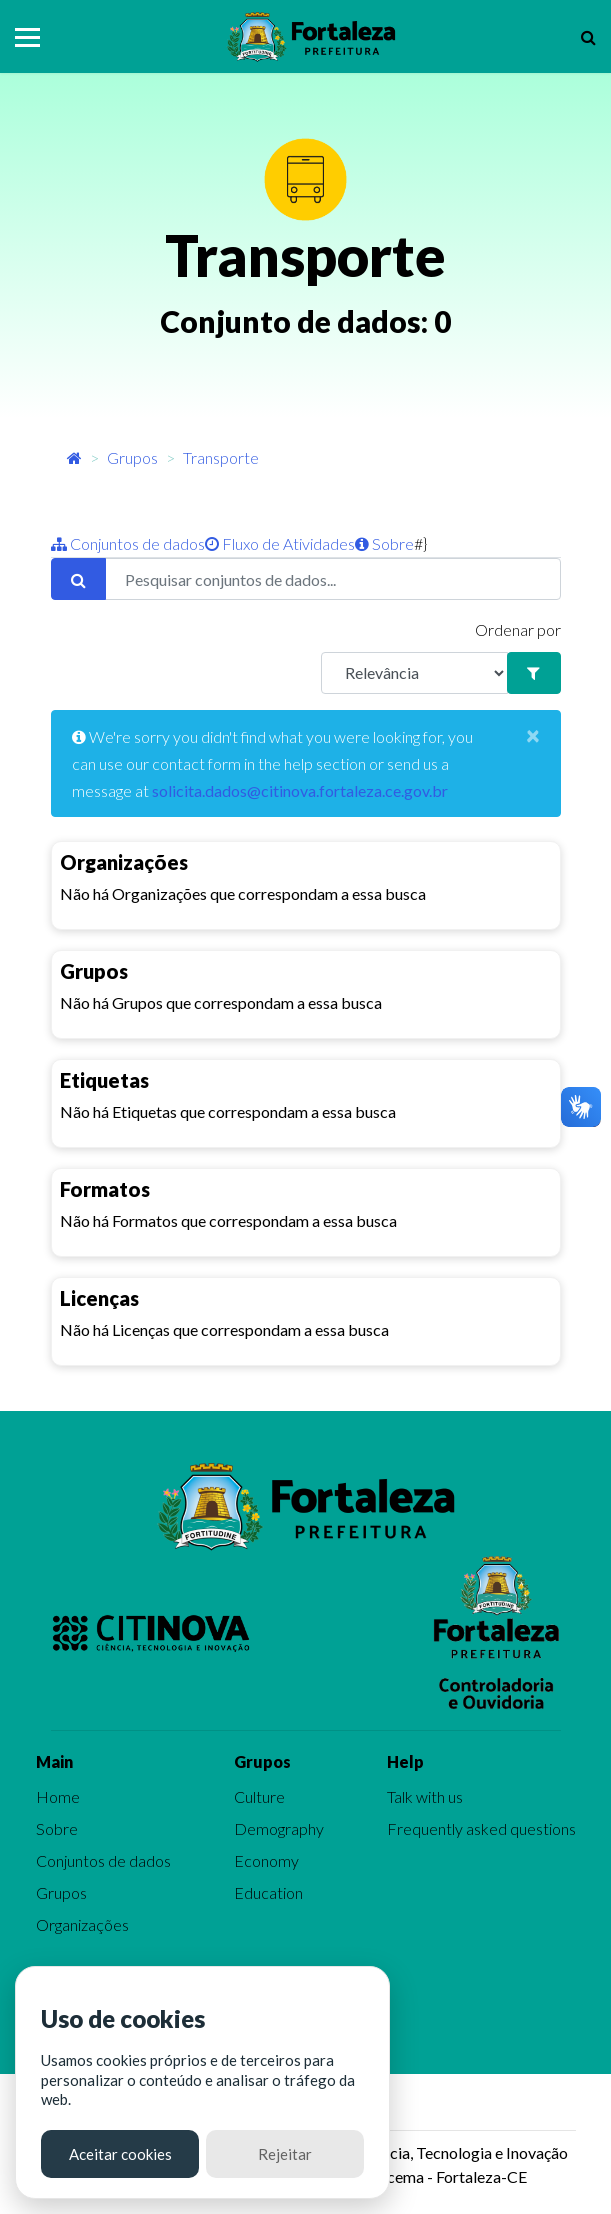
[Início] (74, 457)
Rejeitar (285, 2154)
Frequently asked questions (481, 1828)
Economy (266, 1860)
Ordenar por (518, 629)
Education (268, 1892)
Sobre (384, 543)
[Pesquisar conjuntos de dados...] (333, 579)
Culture (259, 1796)
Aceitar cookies (120, 2154)
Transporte (221, 457)
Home (58, 1796)
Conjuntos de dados (128, 543)
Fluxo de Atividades (280, 543)
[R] (415, 673)
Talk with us (425, 1796)
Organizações (82, 1924)
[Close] (533, 735)
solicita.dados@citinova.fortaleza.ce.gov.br (300, 790)
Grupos (132, 457)
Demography (279, 1828)
